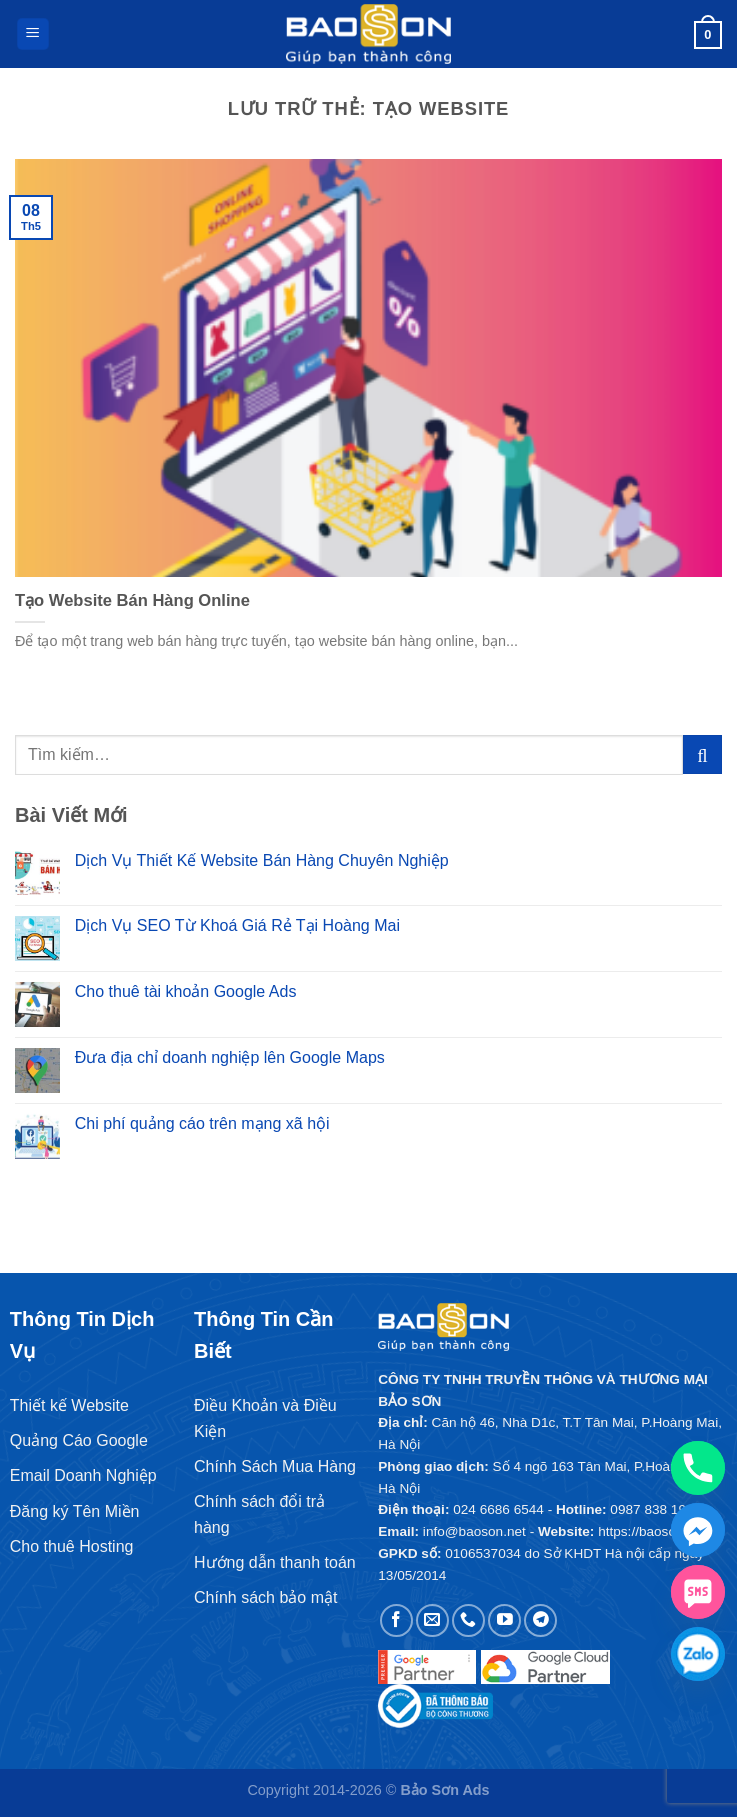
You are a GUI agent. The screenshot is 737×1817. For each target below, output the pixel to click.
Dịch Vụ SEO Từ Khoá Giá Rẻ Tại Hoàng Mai (237, 925)
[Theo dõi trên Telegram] (540, 1620)
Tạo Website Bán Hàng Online (132, 600)
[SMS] (698, 1592)
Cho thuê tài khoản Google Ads (186, 991)
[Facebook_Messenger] (698, 1530)
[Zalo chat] (698, 1654)
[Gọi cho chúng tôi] (468, 1620)
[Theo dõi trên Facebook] (396, 1620)
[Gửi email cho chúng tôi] (432, 1620)
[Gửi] (702, 754)
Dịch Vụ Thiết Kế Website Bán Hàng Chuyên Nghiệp (262, 860)
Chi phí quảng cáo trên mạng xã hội (202, 1123)
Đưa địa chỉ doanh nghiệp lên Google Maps (230, 1057)
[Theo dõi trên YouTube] (504, 1620)
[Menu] (33, 34)
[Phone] (698, 1468)
